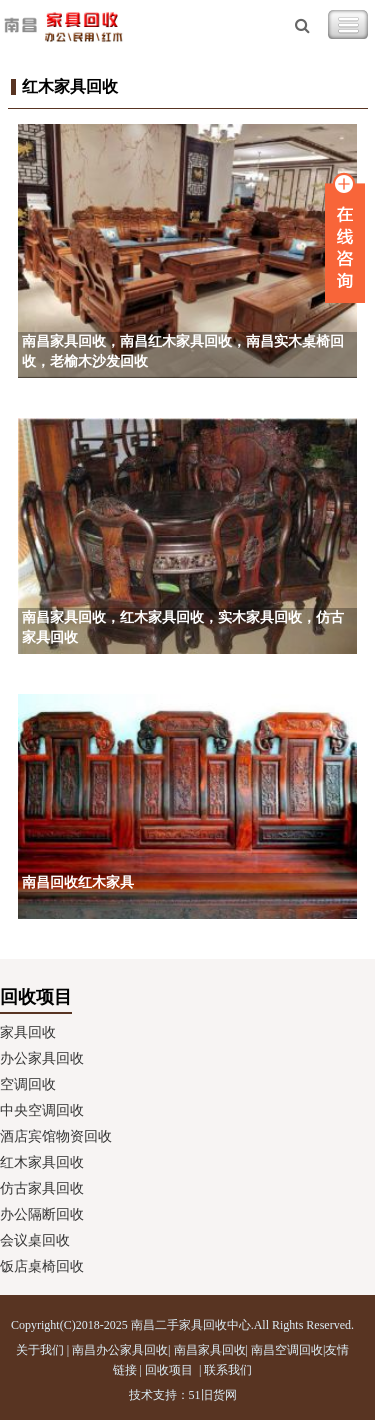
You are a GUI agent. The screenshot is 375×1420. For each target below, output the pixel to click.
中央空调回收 (42, 1110)
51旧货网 (213, 1395)
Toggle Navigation (348, 25)
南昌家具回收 (210, 1350)
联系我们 (228, 1370)
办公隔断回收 (42, 1214)
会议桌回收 (35, 1240)
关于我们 (40, 1350)
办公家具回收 (42, 1058)
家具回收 (28, 1032)
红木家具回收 (42, 1162)
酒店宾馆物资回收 (56, 1136)
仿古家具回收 (42, 1188)
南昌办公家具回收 (120, 1350)
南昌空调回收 (287, 1350)
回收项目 (169, 1370)
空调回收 (28, 1084)
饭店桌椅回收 (42, 1266)
